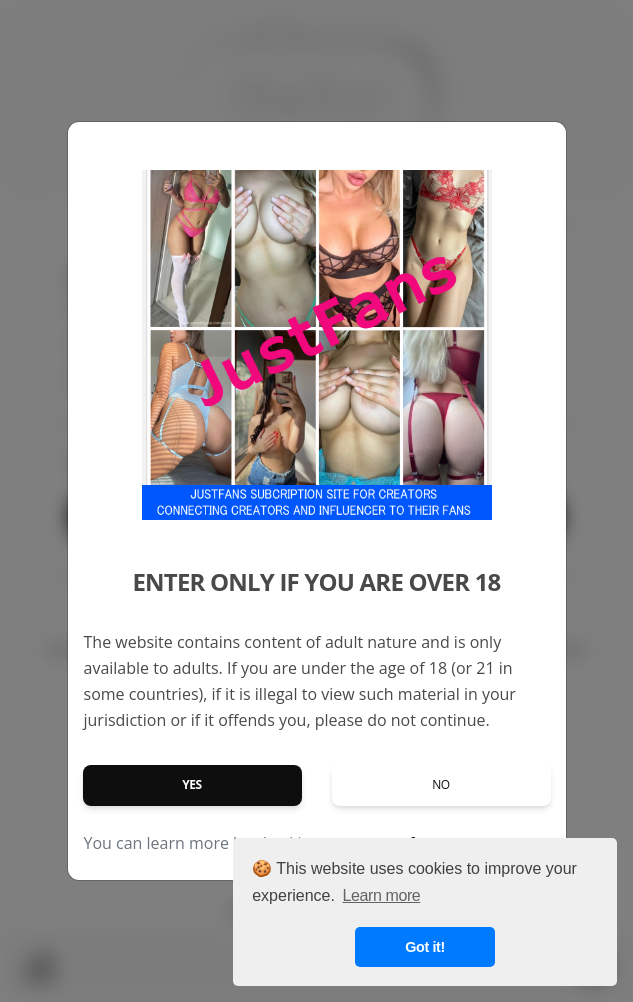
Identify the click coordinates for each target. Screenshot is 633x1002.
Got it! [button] (425, 947)
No (441, 784)
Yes (192, 784)
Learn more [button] (382, 895)
